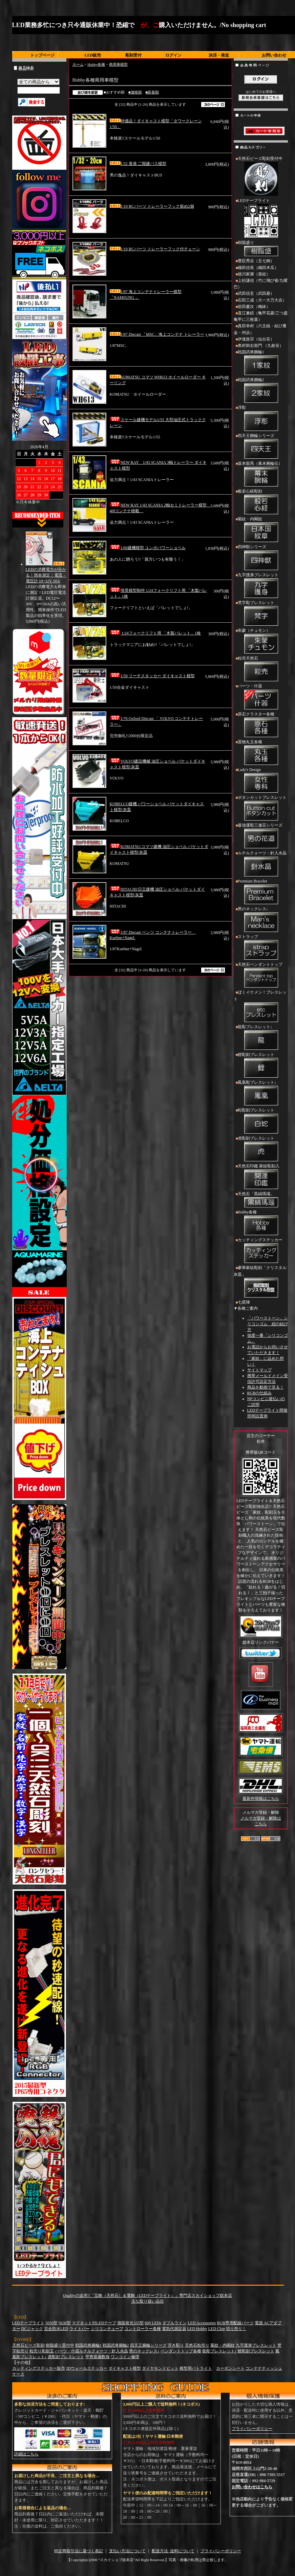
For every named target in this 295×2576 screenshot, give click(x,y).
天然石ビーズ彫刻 (28, 2345)
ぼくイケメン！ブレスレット (261, 1006)
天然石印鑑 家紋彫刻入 (261, 1177)
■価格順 (135, 92)
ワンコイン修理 (125, 2356)
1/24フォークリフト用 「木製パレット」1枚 (155, 633)
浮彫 (261, 418)
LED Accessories (202, 2323)
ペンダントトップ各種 (181, 2351)
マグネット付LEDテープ (94, 2323)
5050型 (51, 2323)
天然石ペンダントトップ (261, 975)
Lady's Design (261, 780)
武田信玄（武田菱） (256, 293)
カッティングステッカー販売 (38, 2368)
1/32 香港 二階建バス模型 (138, 163)
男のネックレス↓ (261, 920)
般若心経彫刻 (261, 502)
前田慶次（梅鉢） (254, 306)
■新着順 (152, 92)
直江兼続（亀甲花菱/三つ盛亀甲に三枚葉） (261, 316)
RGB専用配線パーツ (235, 2323)
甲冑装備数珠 (97, 2356)
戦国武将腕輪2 (261, 390)
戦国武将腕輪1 (261, 363)
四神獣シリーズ (261, 558)
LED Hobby (197, 2328)
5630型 (65, 2323)
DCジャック (32, 2328)
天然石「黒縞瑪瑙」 (261, 1200)
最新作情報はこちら (261, 1798)
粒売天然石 (261, 669)
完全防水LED (56, 2328)
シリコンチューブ (107, 2328)
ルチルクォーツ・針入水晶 (261, 864)
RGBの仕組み (259, 1393)
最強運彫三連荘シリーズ (261, 836)
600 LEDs (153, 2323)
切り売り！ (236, 2328)
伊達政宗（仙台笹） (256, 339)
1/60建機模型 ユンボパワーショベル (148, 547)
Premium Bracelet (261, 892)
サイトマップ (259, 1370)
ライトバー (79, 2328)
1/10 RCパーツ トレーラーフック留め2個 (152, 206)
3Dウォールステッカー (87, 2368)
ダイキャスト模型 (124, 2368)
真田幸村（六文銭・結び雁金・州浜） (260, 329)
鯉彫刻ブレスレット (261, 1065)
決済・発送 (219, 55)
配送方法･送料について (173, 2551)
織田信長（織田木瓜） (258, 267)
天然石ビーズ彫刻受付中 (261, 177)
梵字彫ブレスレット (261, 613)
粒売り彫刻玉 (41, 2351)
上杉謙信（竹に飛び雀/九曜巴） (261, 283)
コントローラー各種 (142, 2328)
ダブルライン (174, 2323)
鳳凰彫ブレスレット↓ (261, 1093)
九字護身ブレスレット (261, 586)
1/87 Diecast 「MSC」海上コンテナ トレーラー (157, 334)
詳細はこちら (26, 2454)
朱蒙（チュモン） (261, 641)
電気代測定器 (174, 2328)
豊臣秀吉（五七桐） (256, 260)
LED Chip (216, 2328)
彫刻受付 (133, 55)
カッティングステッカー (261, 1251)
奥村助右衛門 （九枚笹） (260, 345)
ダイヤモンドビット (160, 2368)
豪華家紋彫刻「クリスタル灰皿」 (261, 1282)
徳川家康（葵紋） (254, 274)
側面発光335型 (130, 2323)
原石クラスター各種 (261, 725)
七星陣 (244, 1302)
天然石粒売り (197, 2345)
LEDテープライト (261, 219)
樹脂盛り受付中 (60, 2345)
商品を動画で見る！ (265, 1387)
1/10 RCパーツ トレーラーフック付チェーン (155, 249)
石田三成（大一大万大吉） (262, 300)
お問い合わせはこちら (252, 2487)
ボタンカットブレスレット (261, 808)
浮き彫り (176, 2345)
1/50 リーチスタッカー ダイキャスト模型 (152, 675)
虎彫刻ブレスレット (261, 1149)
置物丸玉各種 (261, 753)
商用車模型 (118, 64)
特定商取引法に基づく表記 (78, 2551)
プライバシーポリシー (252, 2428)
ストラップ (261, 947)
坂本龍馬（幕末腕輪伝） (261, 474)
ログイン (173, 55)
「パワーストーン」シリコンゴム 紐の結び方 (267, 1324)
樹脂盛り (261, 249)
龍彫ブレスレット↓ (261, 1038)
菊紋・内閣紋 (261, 530)
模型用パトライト (196, 2368)
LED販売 (93, 55)
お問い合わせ (274, 55)
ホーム (78, 64)
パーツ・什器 (261, 697)
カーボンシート (230, 2368)
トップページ (42, 55)
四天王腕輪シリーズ (261, 446)
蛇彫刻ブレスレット (261, 1121)
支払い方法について (127, 2551)
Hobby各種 (96, 64)
